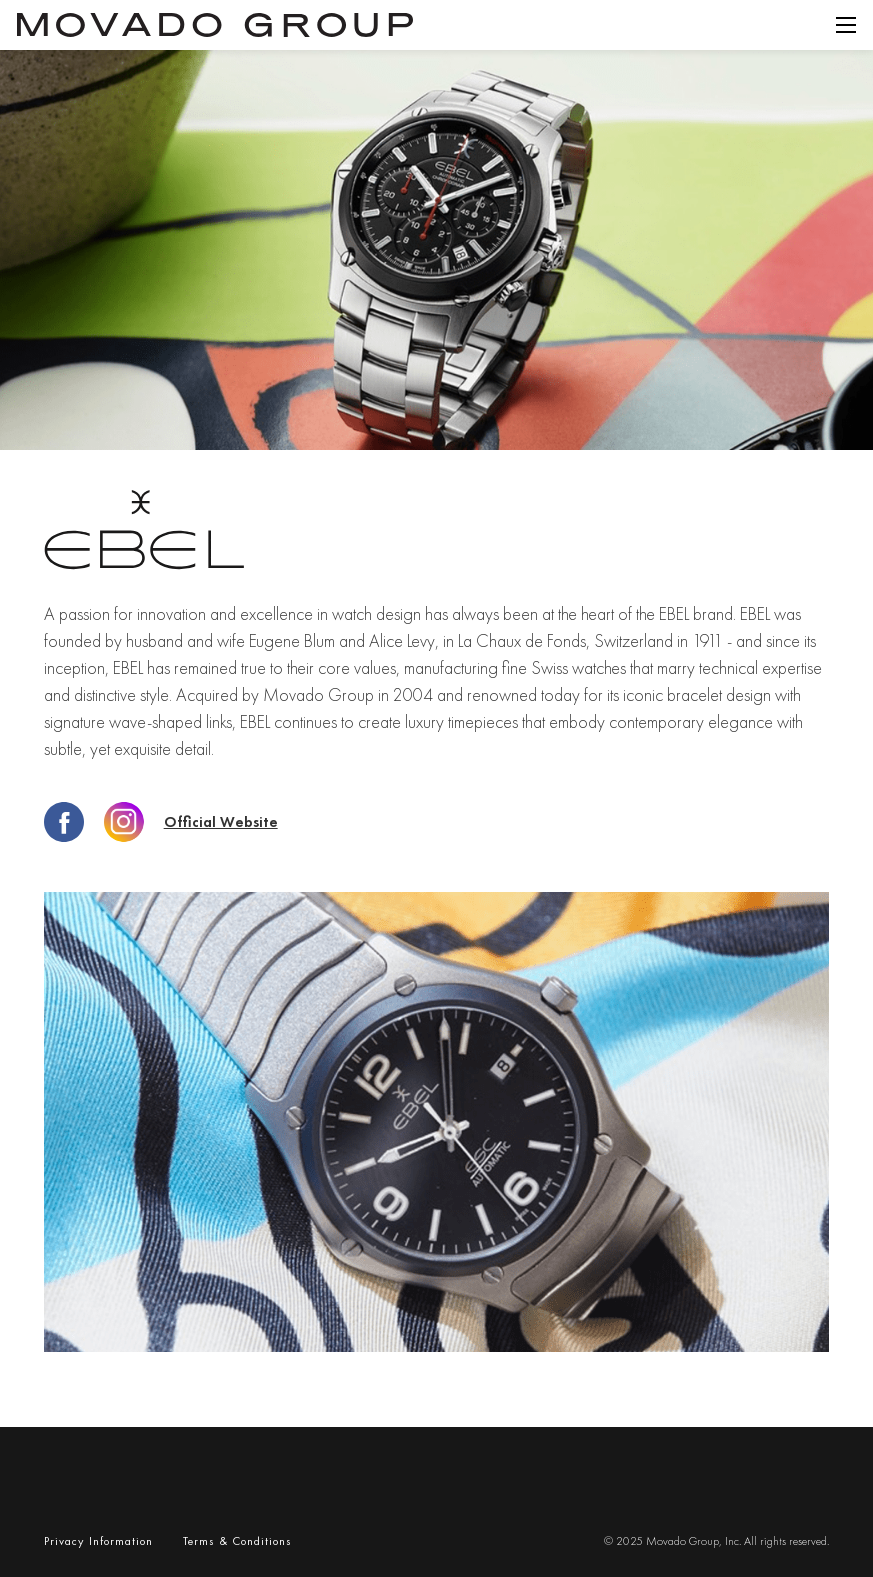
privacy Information (98, 1541)
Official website (221, 822)
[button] (846, 25)
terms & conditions (237, 1541)
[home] (215, 25)
